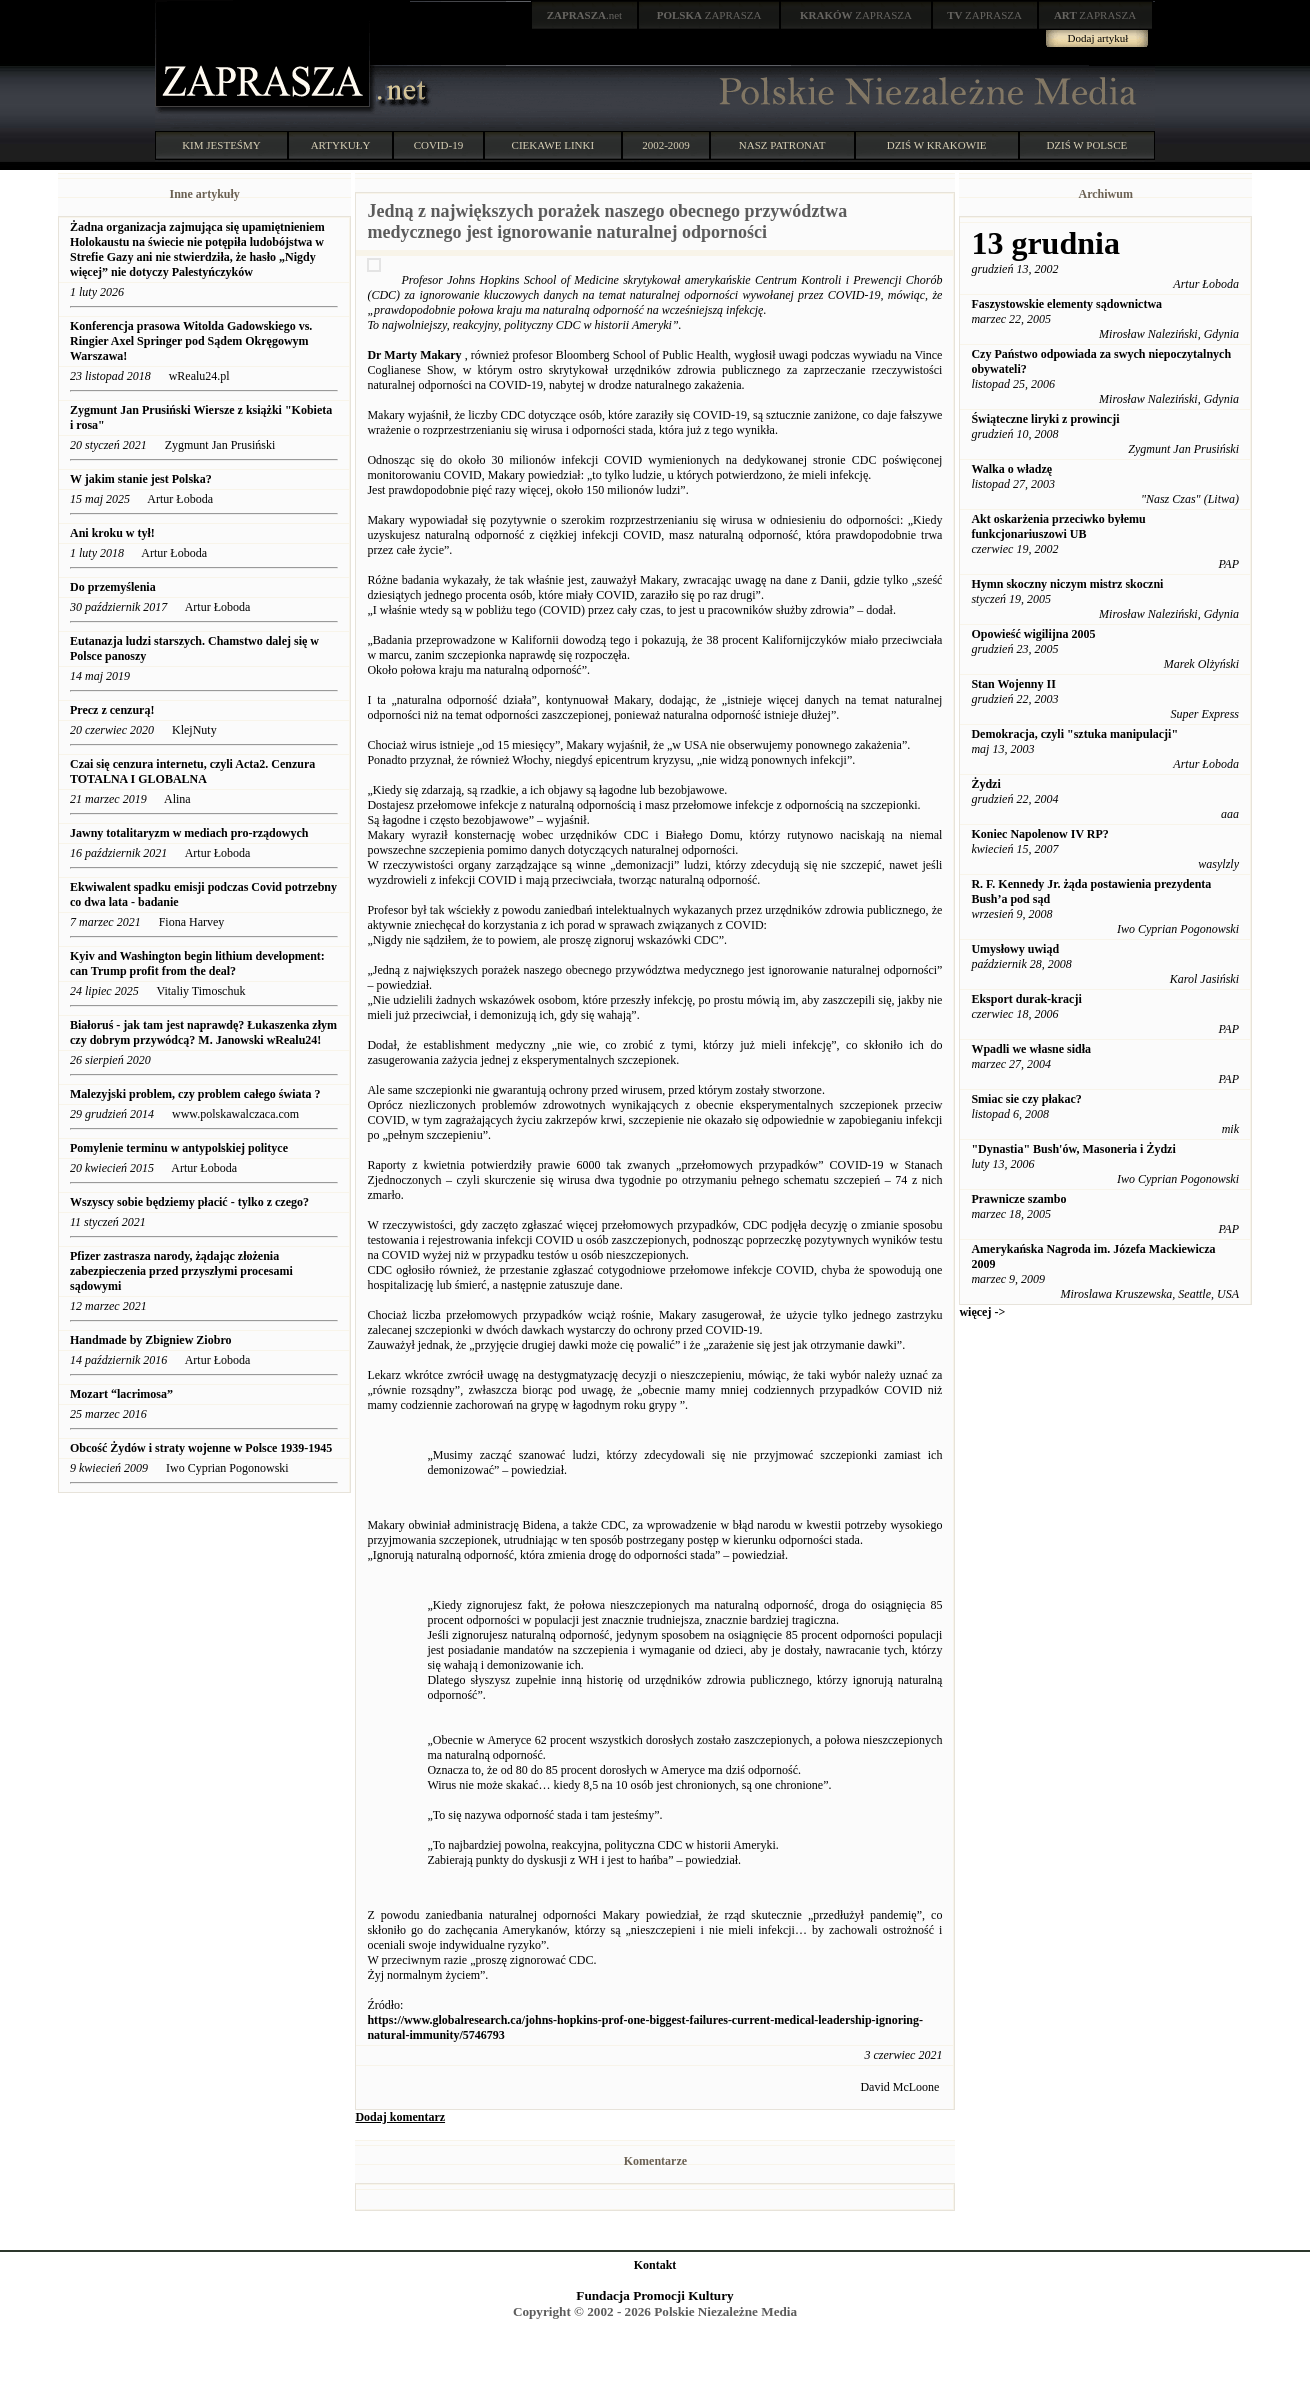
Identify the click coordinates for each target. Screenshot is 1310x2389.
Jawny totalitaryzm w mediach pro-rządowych (189, 833)
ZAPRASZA (709, 15)
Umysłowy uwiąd (1015, 949)
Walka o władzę (1011, 469)
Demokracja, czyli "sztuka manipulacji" (1074, 734)
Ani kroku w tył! (112, 533)
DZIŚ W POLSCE (1086, 145)
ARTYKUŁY (341, 145)
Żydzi (985, 784)
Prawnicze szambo (1018, 1199)
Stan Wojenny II (1013, 684)
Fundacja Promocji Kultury (654, 2295)
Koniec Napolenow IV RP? (1039, 834)
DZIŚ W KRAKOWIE (937, 145)
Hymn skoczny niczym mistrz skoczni (1067, 584)
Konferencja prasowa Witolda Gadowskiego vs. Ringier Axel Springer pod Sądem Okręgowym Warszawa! (191, 341)
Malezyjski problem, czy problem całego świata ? (195, 1094)
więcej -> (982, 1312)
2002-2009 (666, 145)
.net (585, 15)
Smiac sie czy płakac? (1026, 1099)
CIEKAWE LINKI (553, 145)
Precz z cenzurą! (112, 710)
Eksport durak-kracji (1026, 999)
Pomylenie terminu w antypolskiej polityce (179, 1148)
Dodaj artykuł (1098, 38)
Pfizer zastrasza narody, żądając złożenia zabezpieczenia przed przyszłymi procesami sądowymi (181, 1271)
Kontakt (655, 2265)
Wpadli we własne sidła (1031, 1049)
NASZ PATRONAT (782, 145)
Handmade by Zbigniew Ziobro (150, 1340)
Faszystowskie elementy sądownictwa (1066, 304)
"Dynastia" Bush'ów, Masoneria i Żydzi (1073, 1149)
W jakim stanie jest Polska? (141, 479)
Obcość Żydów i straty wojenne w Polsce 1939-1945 (201, 1448)
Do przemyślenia (113, 587)
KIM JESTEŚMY (221, 145)
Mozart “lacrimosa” (123, 1394)
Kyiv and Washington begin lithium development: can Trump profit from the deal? (197, 963)
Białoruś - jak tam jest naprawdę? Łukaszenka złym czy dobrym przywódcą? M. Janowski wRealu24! (203, 1032)
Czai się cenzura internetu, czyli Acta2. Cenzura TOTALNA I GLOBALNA (192, 771)
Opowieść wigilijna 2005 (1033, 634)
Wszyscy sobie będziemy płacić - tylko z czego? (191, 1202)
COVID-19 (439, 145)
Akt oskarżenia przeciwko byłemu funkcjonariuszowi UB (1058, 526)
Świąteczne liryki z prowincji (1045, 419)
